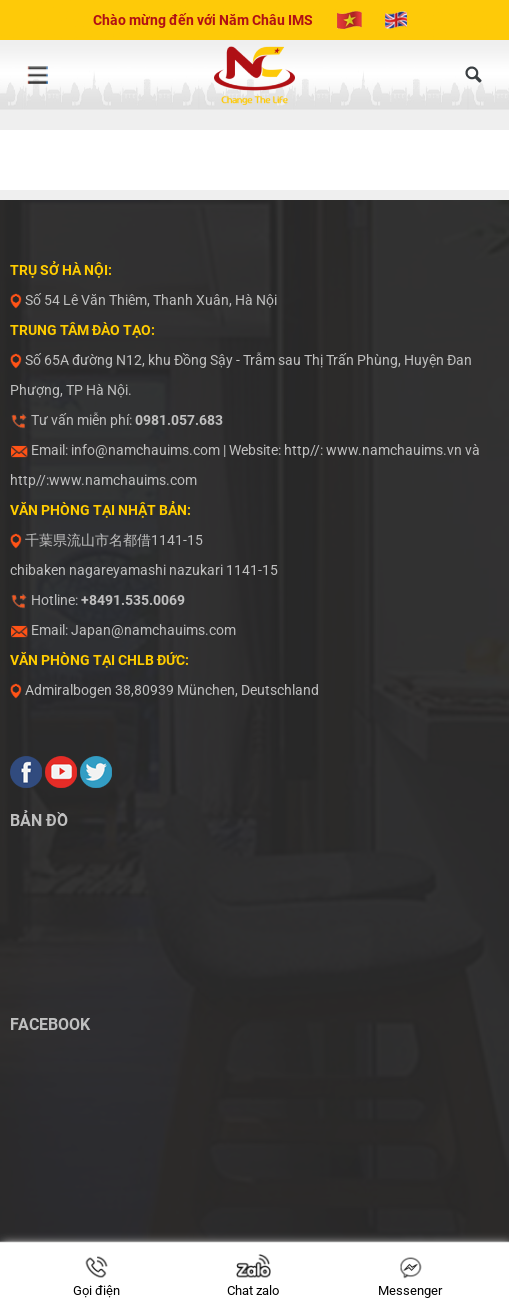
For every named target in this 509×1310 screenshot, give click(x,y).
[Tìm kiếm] (474, 75)
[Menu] (37, 75)
